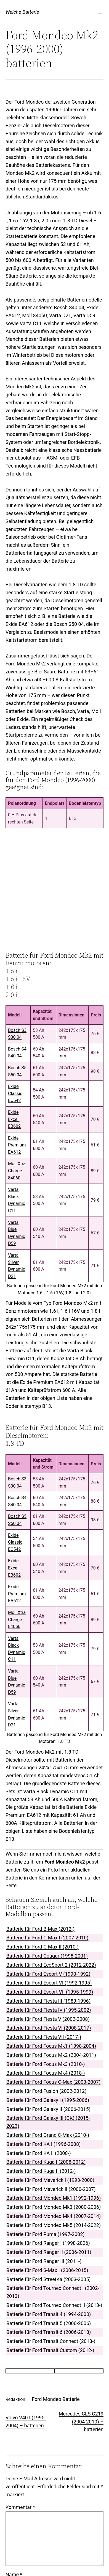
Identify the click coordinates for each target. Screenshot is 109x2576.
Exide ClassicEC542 (15, 1093)
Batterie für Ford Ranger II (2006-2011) (48, 2252)
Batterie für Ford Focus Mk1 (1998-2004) (51, 2046)
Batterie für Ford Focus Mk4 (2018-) (45, 2073)
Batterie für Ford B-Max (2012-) (40, 1929)
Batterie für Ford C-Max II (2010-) (42, 1947)
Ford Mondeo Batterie (55, 2399)
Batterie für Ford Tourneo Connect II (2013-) (54, 2305)
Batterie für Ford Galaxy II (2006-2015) (48, 2109)
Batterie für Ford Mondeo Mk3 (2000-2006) (53, 2207)
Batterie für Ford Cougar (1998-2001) (47, 1956)
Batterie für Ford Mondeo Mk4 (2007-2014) (53, 2216)
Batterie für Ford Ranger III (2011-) (43, 2261)
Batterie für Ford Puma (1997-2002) (45, 2234)
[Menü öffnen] (100, 12)
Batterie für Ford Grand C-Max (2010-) (47, 2135)
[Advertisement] (57, 893)
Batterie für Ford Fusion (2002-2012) (46, 2091)
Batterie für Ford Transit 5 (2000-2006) (48, 2323)
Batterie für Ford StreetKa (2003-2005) (48, 2279)
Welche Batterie (22, 12)
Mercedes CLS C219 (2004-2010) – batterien (81, 2422)
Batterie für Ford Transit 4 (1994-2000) (48, 2314)
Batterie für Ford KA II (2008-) (38, 2153)
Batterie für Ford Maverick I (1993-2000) (50, 2180)
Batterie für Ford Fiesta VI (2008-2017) (48, 2028)
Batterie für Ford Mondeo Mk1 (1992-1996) (53, 2198)
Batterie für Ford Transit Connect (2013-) (50, 2341)
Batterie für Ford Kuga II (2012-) (41, 2171)
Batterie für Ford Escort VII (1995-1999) (49, 1992)
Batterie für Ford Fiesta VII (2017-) (43, 2037)
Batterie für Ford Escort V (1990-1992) (48, 1974)
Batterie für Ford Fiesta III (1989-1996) (48, 2001)
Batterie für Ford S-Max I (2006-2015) (47, 2270)
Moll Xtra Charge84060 (17, 1170)
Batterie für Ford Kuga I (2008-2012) (46, 2162)
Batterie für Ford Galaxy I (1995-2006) (47, 2100)
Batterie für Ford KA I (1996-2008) (43, 2144)
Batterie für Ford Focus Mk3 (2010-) (45, 2064)
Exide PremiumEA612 (17, 1145)
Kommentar (20, 2507)
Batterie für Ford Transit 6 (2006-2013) (48, 2332)
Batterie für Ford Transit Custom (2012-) (50, 2350)
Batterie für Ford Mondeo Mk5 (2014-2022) (53, 2225)
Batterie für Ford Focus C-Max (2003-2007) (53, 2082)
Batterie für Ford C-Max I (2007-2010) (47, 1938)
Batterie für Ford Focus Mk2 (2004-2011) (51, 2055)
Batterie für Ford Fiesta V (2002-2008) (48, 2019)
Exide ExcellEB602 (14, 1119)
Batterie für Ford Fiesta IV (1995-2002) (48, 2010)
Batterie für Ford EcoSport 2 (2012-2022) (51, 1965)
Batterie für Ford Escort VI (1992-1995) (49, 1983)
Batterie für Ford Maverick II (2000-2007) (51, 2189)
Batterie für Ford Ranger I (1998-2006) (48, 2243)
